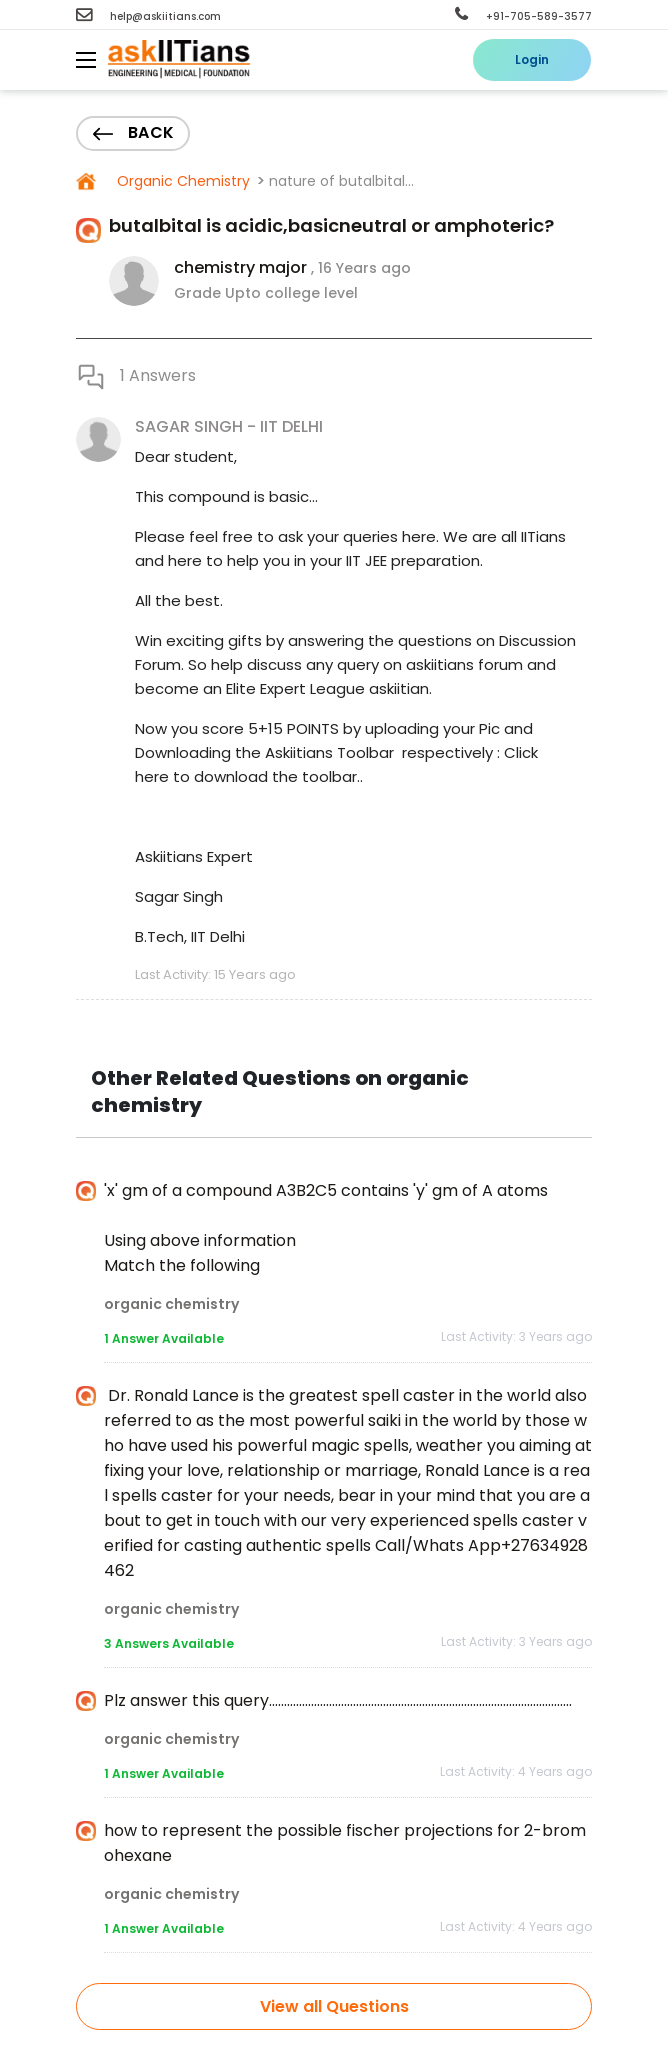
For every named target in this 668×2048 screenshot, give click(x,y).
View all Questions (334, 2006)
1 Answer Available (164, 1338)
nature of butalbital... (341, 181)
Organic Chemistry (181, 181)
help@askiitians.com (148, 16)
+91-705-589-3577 (523, 16)
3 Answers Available (169, 1643)
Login (532, 59)
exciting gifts (214, 640)
